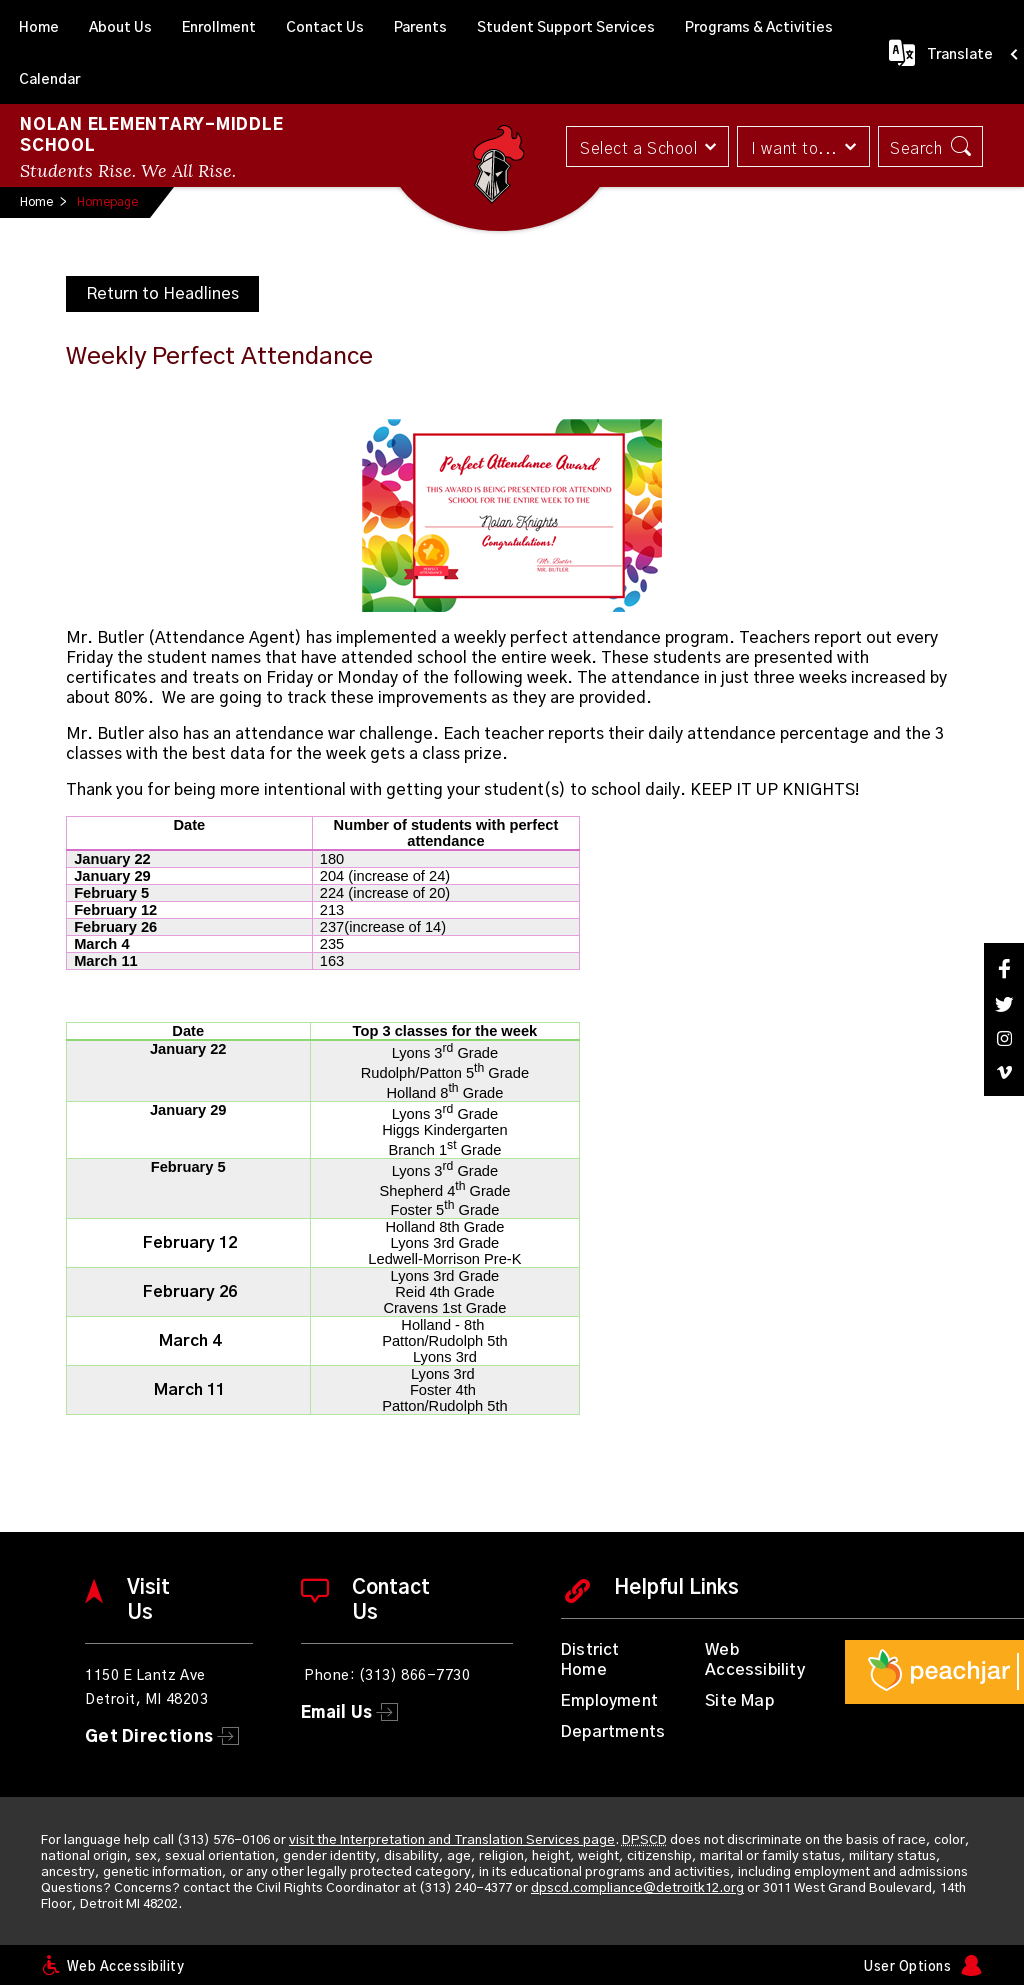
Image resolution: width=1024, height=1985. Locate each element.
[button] (646, 146)
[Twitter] (1004, 1004)
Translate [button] (960, 55)
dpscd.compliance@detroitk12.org (637, 1888)
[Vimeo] (1004, 1072)
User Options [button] (907, 1967)
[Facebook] (1004, 968)
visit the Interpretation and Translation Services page (452, 1840)
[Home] (39, 26)
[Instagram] (1004, 1038)
